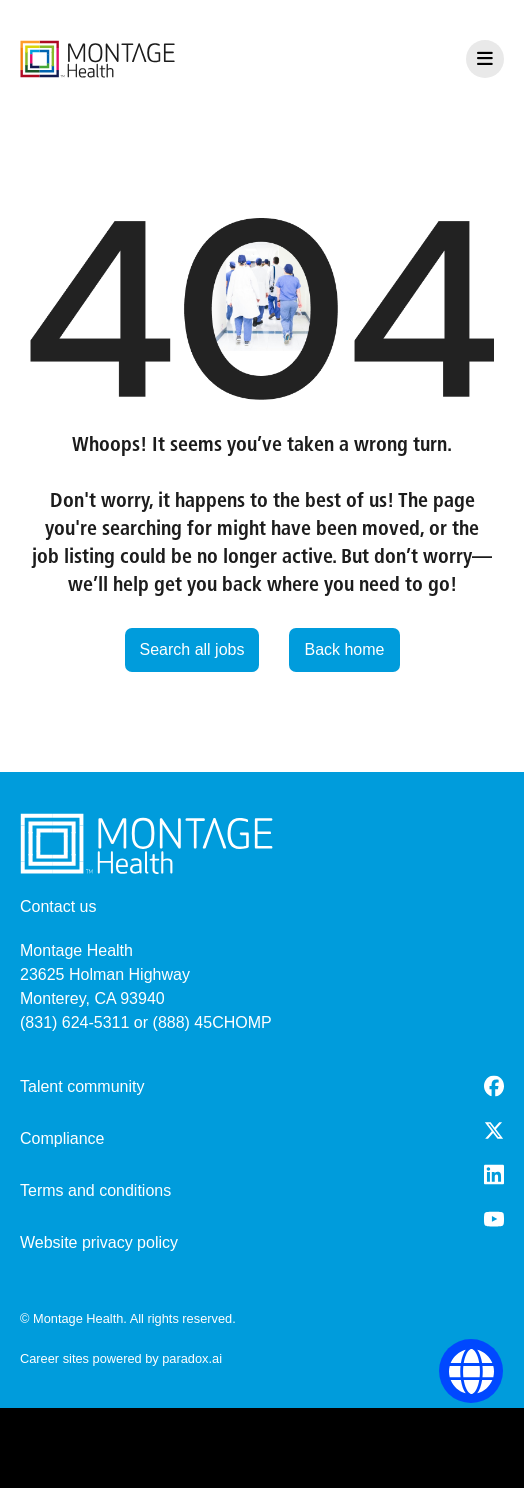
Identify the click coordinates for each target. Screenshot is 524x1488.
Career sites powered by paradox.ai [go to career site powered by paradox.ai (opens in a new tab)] (121, 1358)
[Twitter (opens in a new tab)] (494, 1130)
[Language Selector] (471, 1371)
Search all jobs (192, 649)
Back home (344, 649)
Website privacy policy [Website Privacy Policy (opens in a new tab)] (99, 1242)
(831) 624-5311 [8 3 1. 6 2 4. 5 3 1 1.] (74, 1022)
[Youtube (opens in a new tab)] (494, 1219)
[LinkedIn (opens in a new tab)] (494, 1174)
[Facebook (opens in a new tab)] (494, 1086)
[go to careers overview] (97, 59)
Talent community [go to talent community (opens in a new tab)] (82, 1086)
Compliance (62, 1138)
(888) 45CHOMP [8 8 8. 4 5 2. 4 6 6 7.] (212, 1022)
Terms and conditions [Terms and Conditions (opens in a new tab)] (95, 1190)
